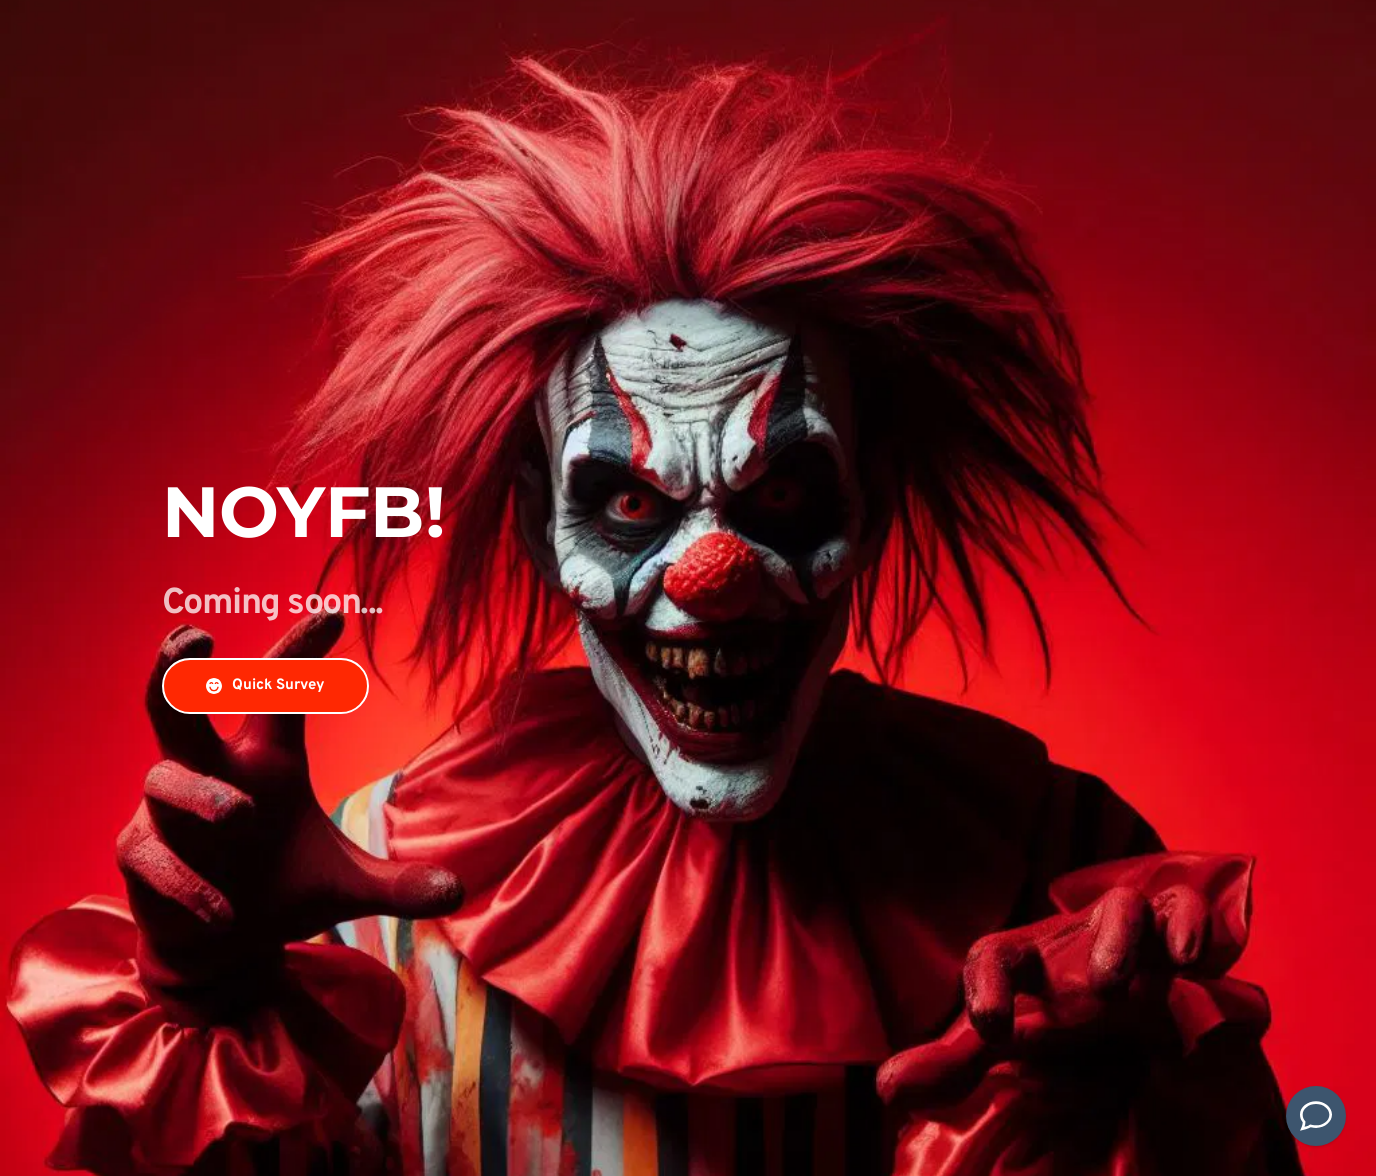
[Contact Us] (1316, 1116)
